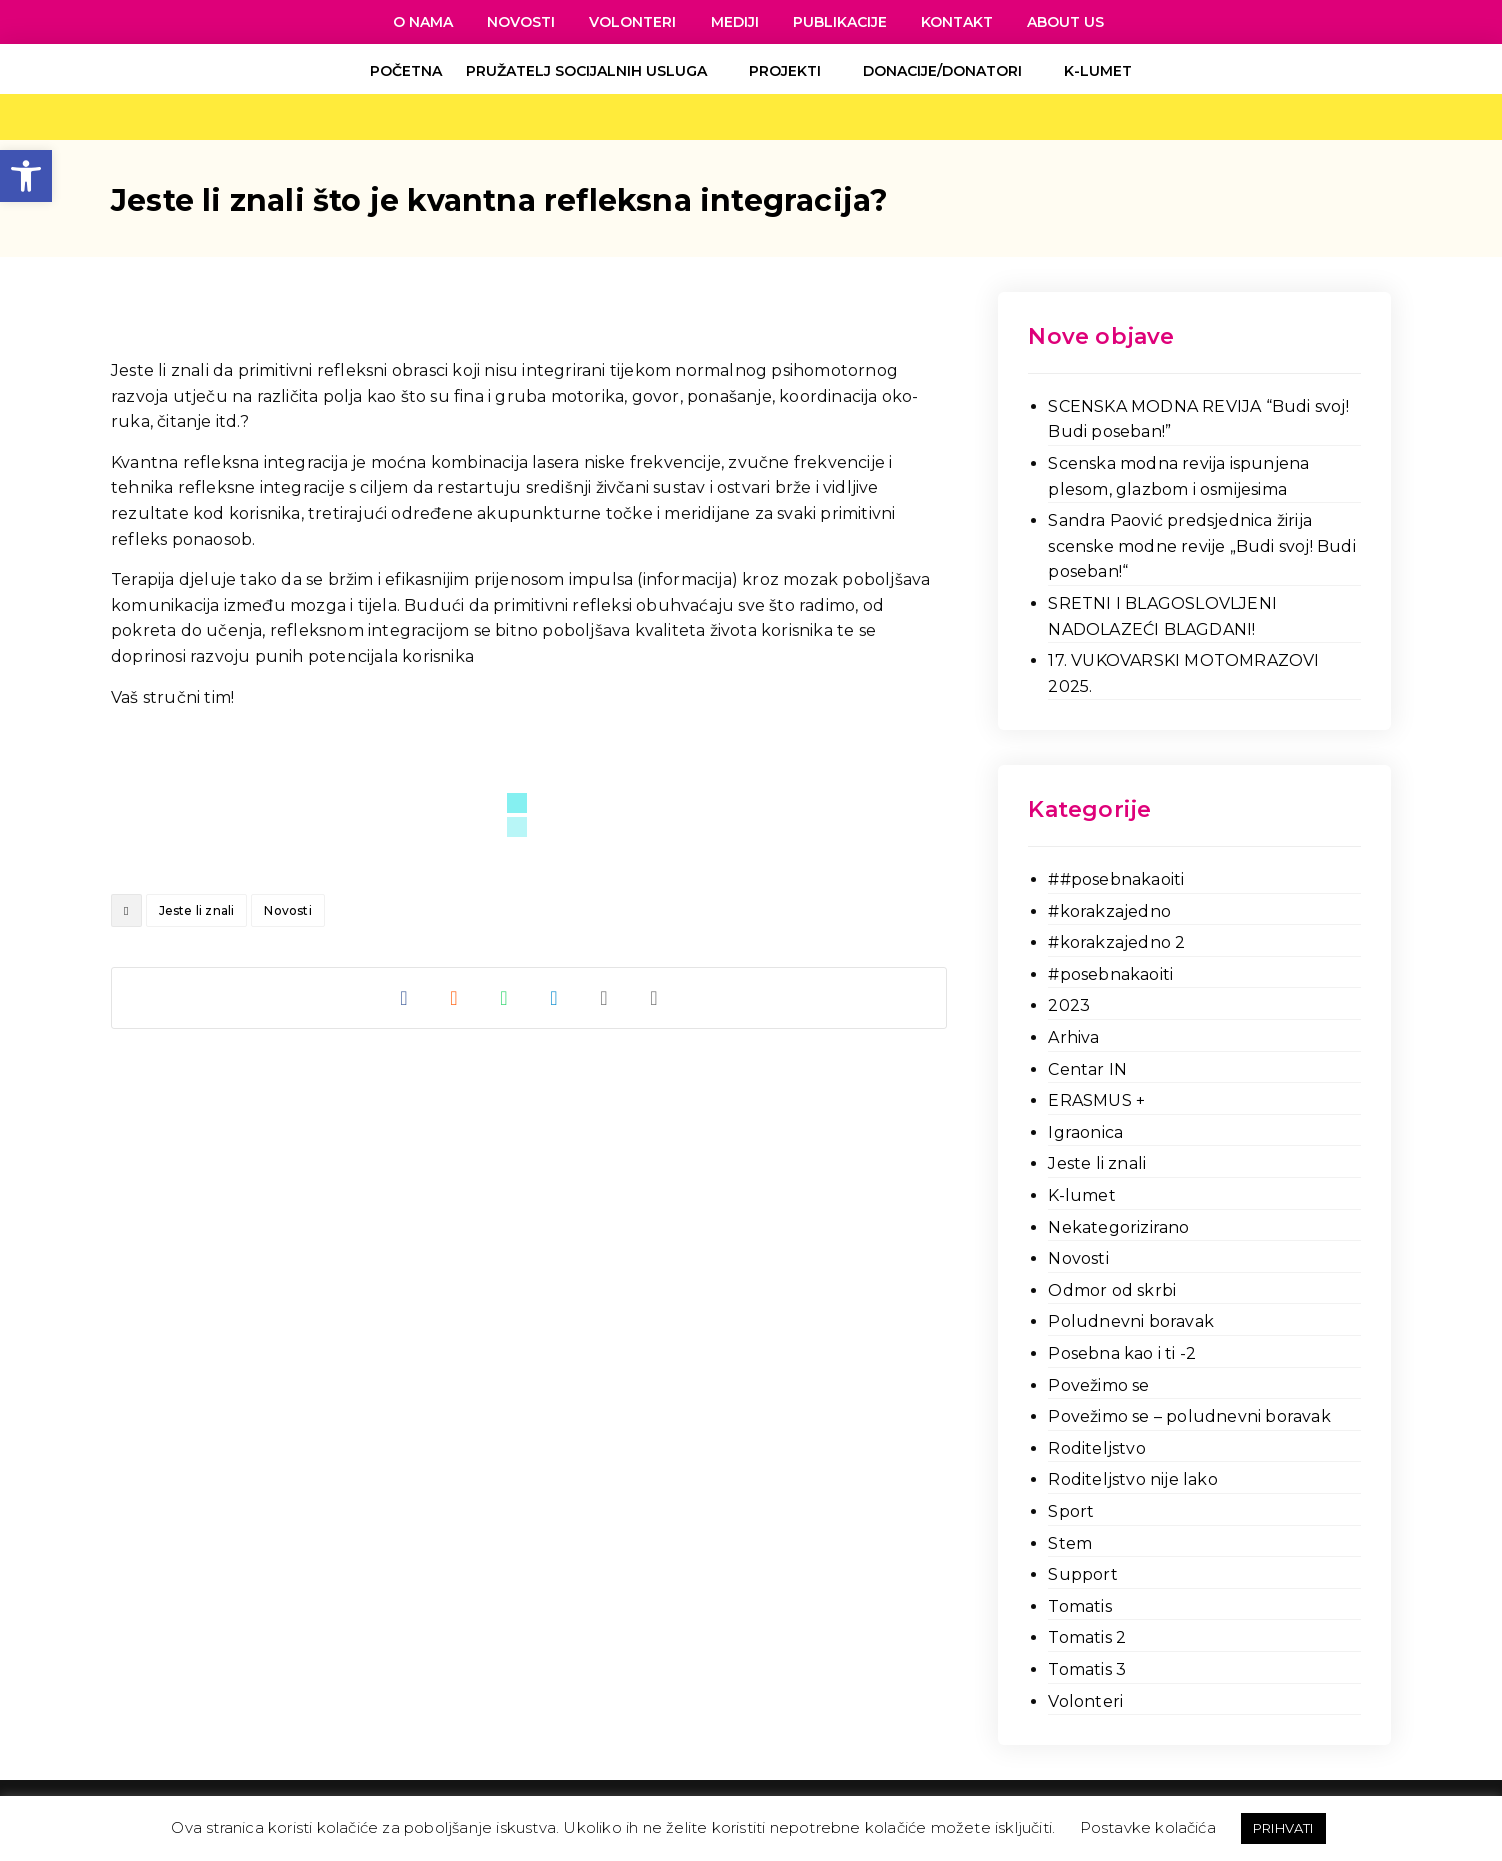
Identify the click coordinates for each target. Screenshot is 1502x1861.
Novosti (287, 910)
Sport (1071, 1511)
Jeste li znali (197, 910)
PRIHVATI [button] (1283, 1828)
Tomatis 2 (1087, 1637)
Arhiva (1073, 1037)
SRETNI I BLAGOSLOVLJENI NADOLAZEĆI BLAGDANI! (1162, 616)
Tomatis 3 (1087, 1669)
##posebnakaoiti (1116, 879)
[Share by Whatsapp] (504, 998)
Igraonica (1085, 1132)
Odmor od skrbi (1112, 1290)
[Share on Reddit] (454, 998)
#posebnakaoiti (1110, 974)
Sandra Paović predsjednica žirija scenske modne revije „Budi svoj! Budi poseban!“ (1201, 546)
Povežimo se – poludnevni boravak (1189, 1416)
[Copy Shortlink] (654, 998)
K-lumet (1081, 1195)
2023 (1069, 1005)
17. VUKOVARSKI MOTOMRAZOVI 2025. (1183, 673)
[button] (26, 176)
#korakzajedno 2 (1116, 942)
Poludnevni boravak (1131, 1321)
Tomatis (1079, 1606)
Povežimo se (1098, 1385)
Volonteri (1085, 1701)
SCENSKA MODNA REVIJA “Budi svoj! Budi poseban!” (1198, 419)
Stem (1070, 1543)
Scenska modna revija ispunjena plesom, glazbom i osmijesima (1178, 476)
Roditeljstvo (1096, 1448)
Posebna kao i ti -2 (1122, 1353)
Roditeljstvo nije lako (1132, 1479)
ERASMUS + (1096, 1100)
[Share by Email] (604, 998)
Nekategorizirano (1118, 1227)
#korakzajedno (1109, 911)
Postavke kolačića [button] (1148, 1827)
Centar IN (1087, 1069)
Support (1082, 1574)
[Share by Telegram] (554, 998)
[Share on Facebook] (404, 998)
